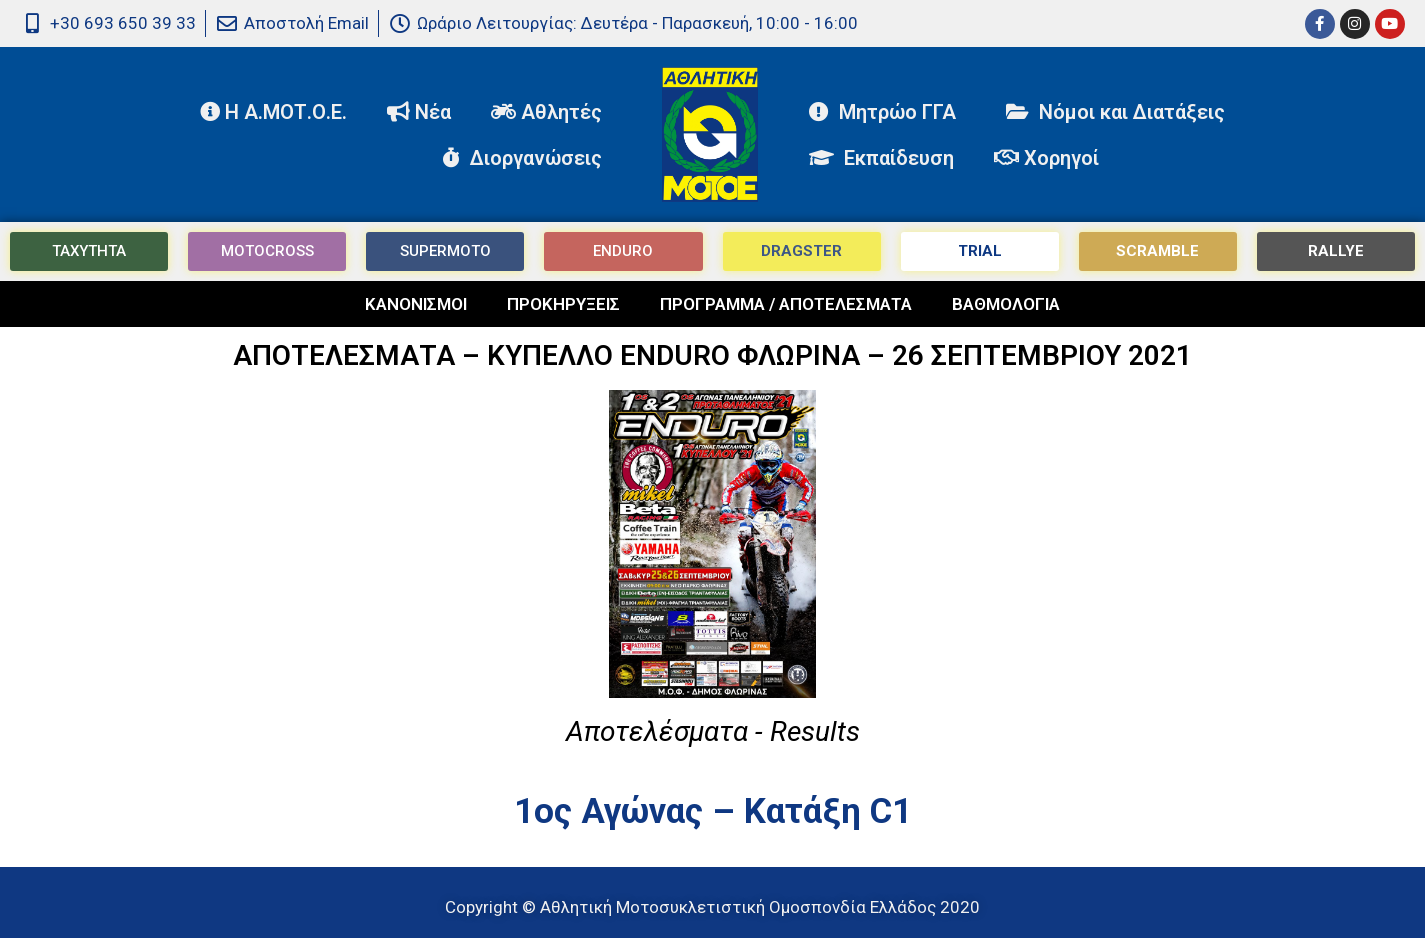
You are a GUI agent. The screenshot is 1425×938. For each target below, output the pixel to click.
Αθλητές (551, 112)
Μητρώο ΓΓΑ (887, 112)
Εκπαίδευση (881, 158)
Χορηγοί (1046, 158)
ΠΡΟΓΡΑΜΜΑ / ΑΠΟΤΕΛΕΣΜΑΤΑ (786, 304)
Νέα (419, 112)
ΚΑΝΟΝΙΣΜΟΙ (416, 304)
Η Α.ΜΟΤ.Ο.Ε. (273, 112)
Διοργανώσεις (527, 158)
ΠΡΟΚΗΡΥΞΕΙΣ (563, 304)
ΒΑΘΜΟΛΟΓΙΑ (1006, 304)
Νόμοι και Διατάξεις (1115, 112)
